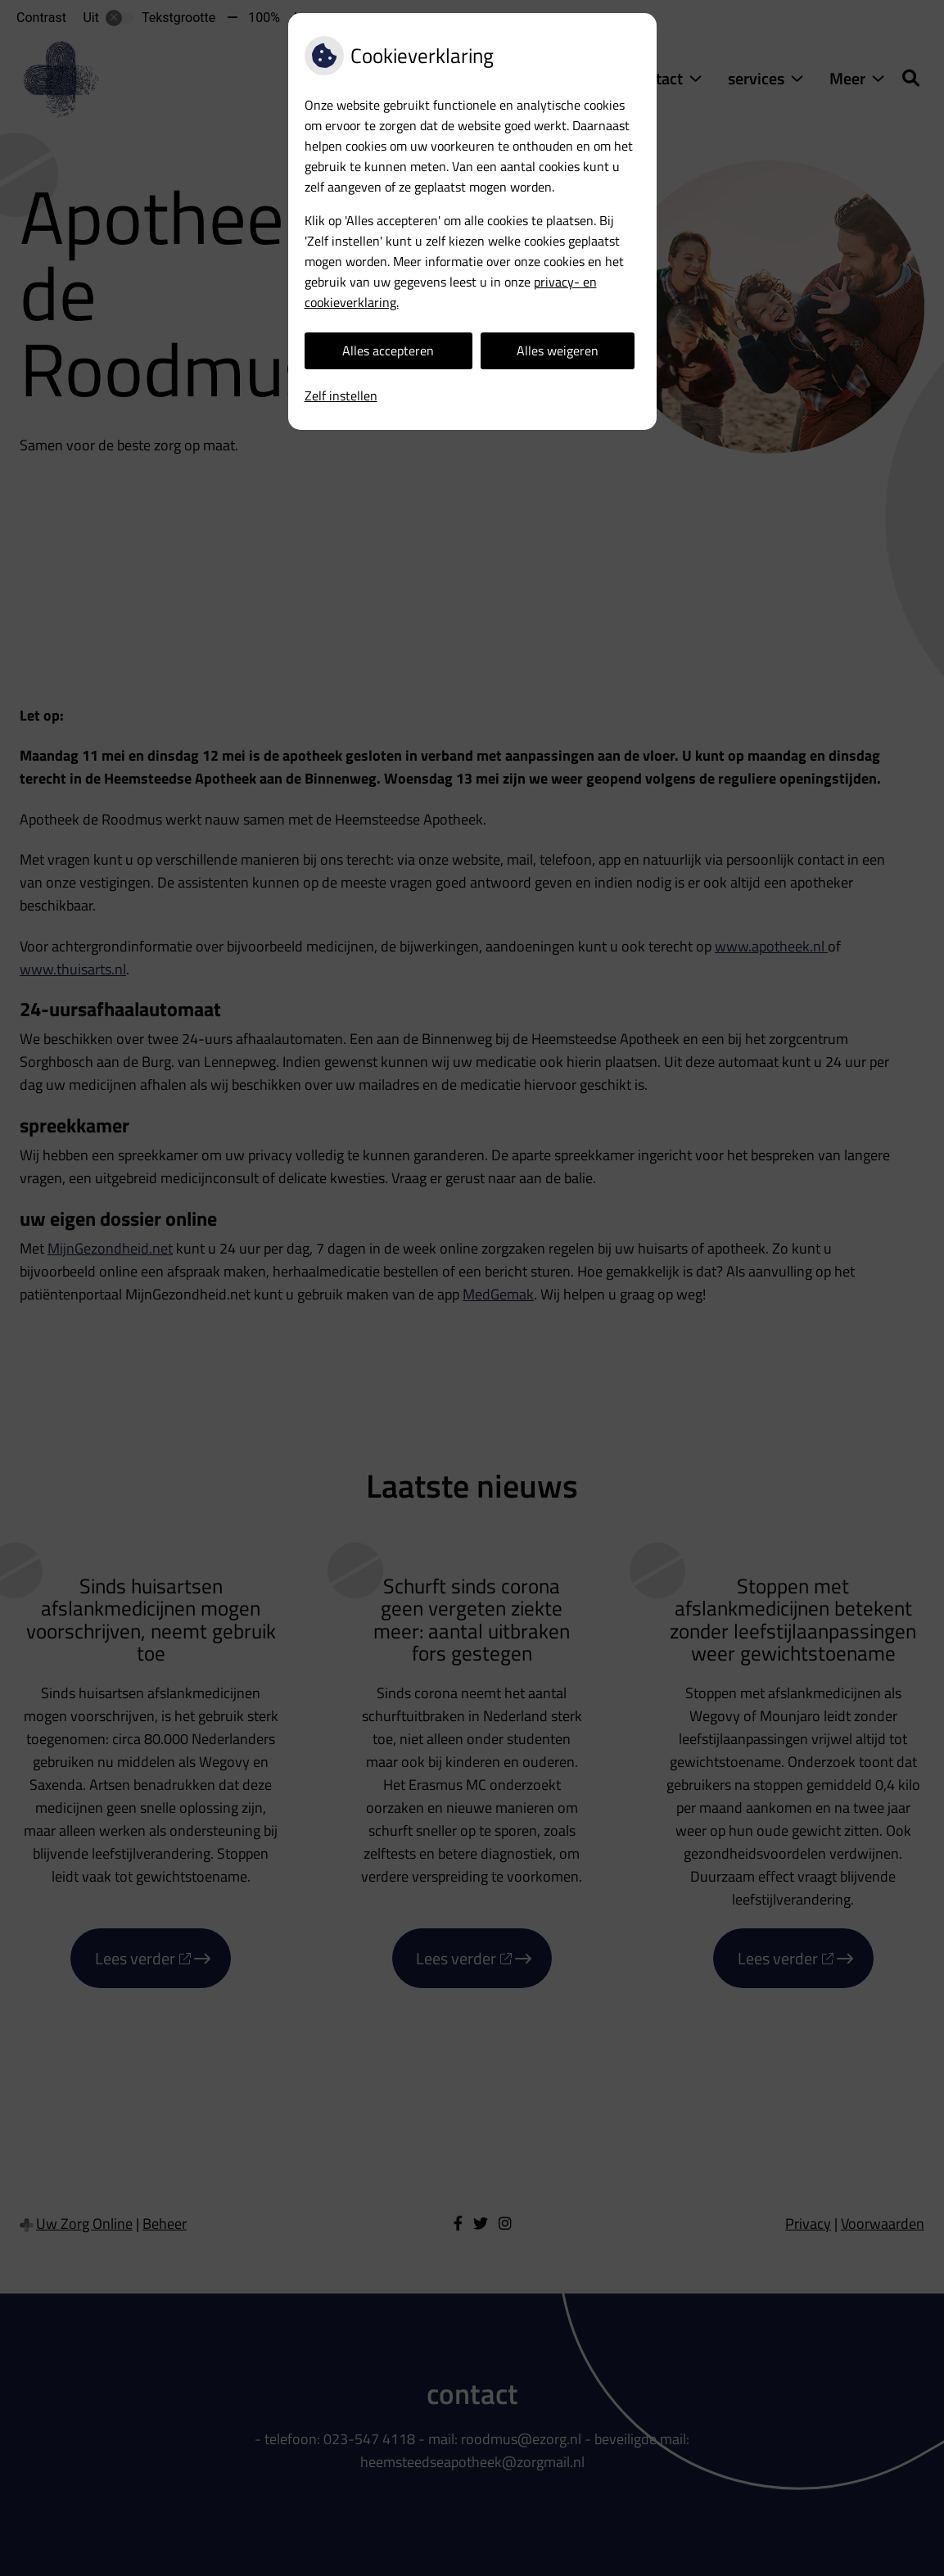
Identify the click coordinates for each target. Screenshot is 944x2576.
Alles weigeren (557, 350)
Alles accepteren (388, 350)
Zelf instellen (341, 395)
